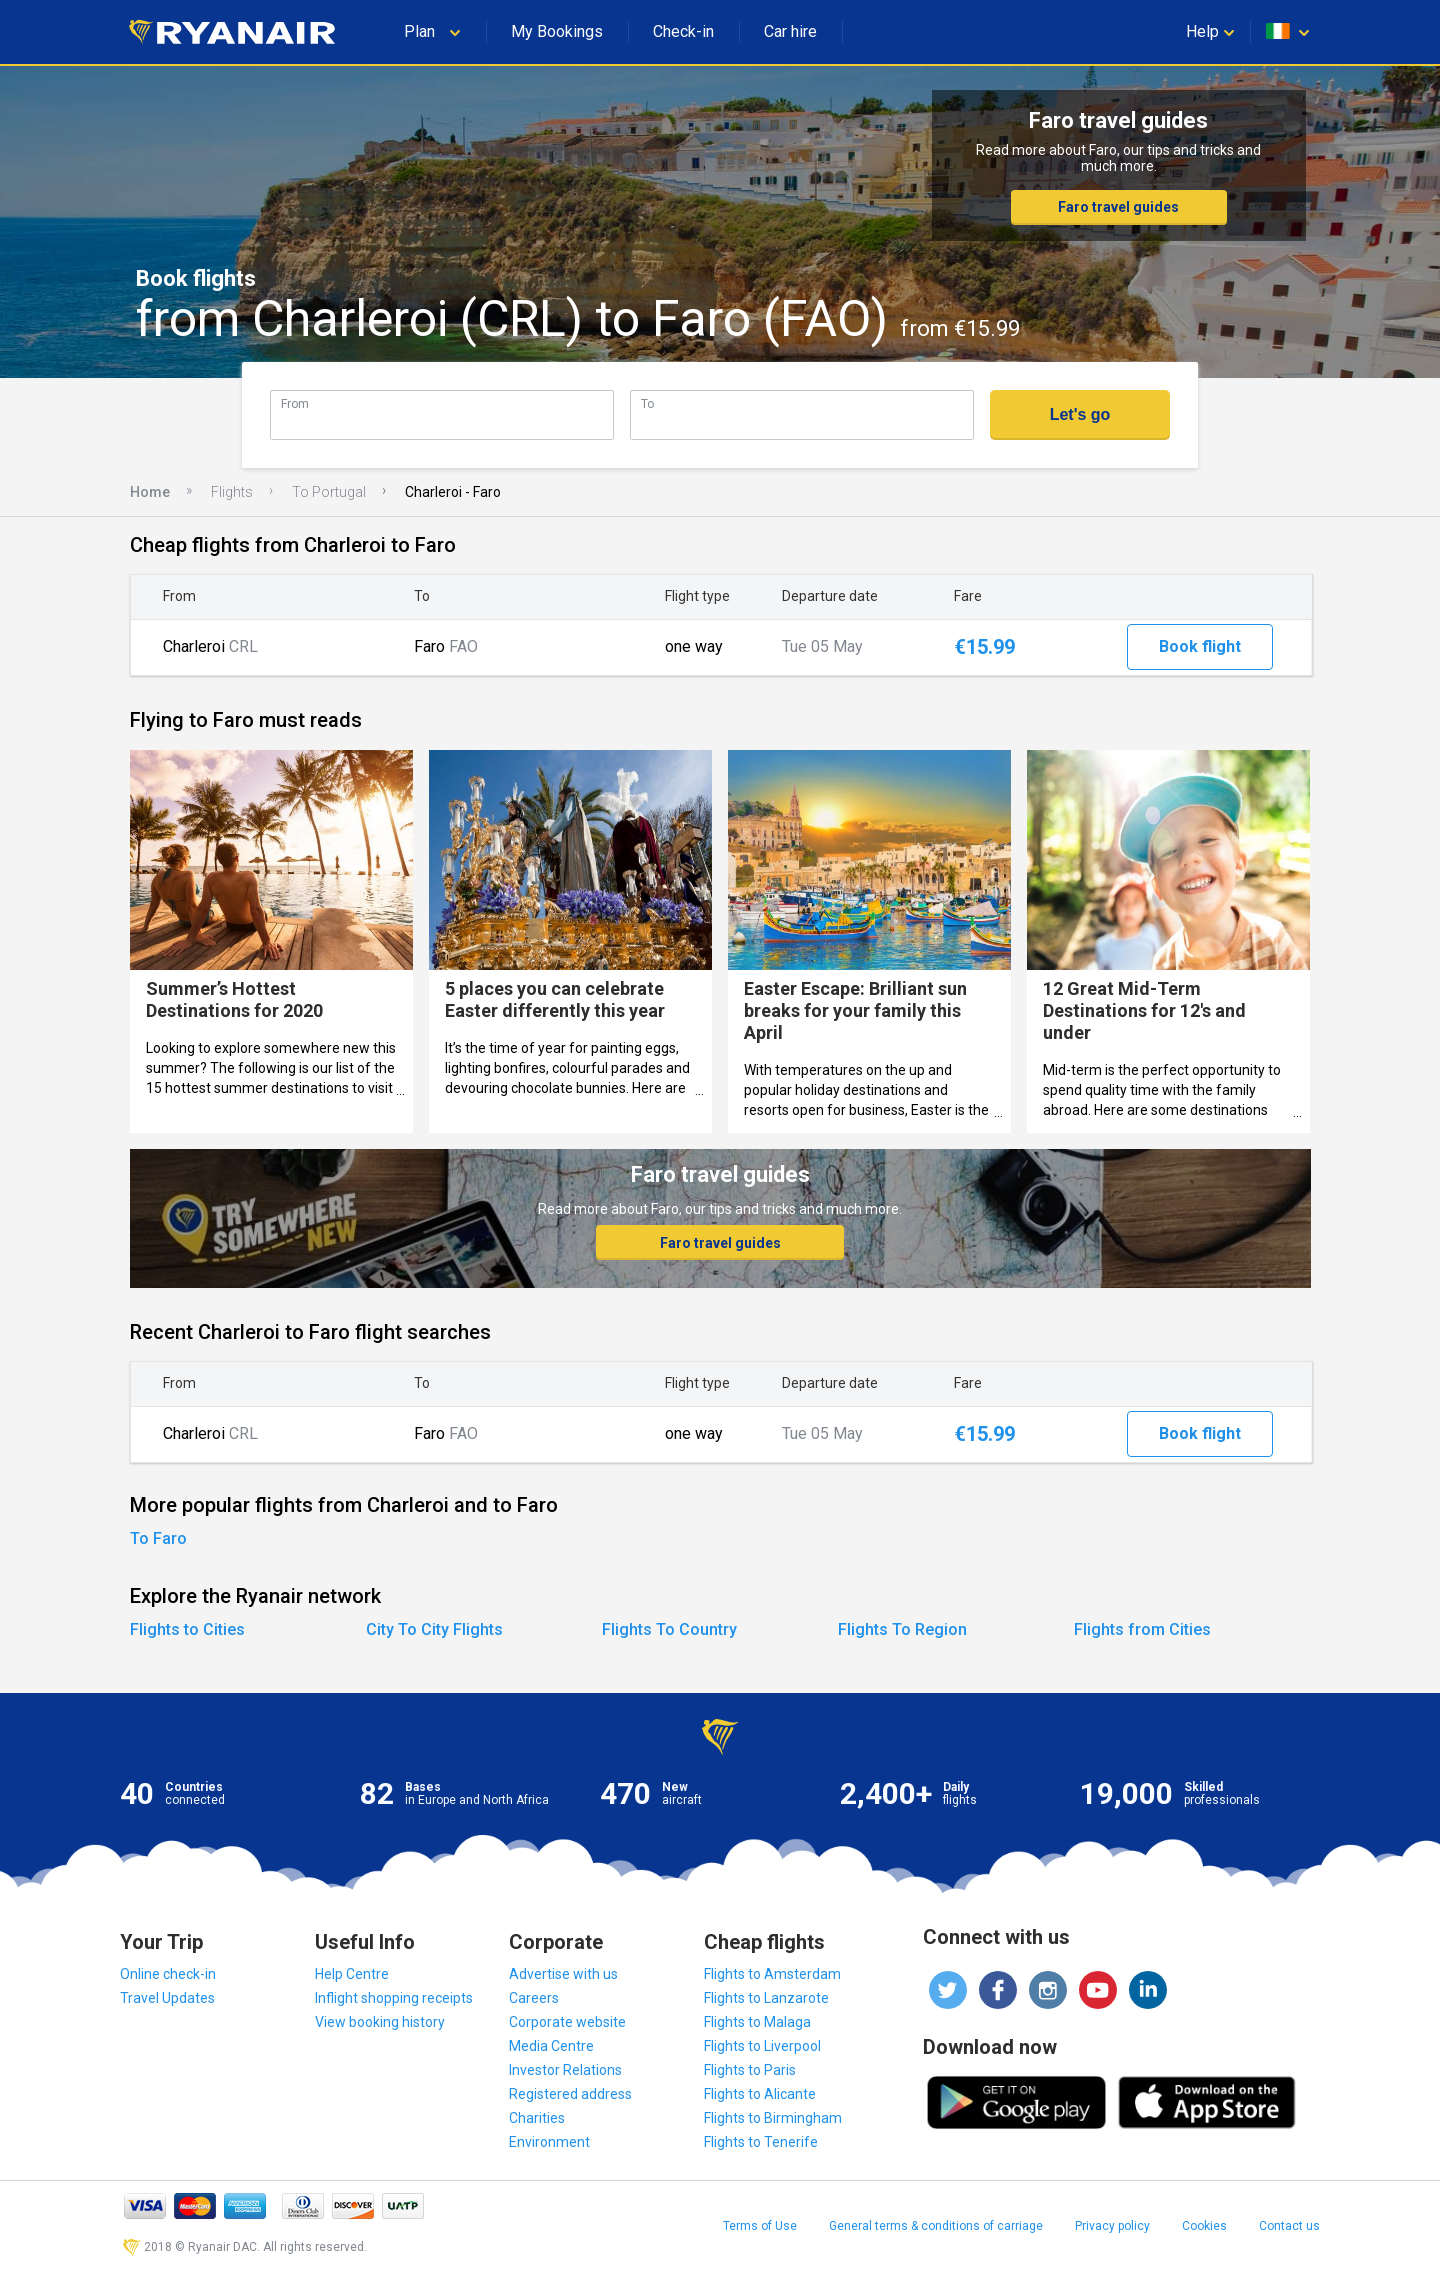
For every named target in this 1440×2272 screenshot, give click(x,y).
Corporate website (567, 2022)
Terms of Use (760, 2226)
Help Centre (352, 1974)
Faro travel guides (1118, 207)
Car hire (790, 31)
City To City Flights (434, 1629)
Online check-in (168, 1974)
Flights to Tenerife (761, 2142)
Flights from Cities (1142, 1629)
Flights (232, 492)
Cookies (1204, 2226)
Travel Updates (167, 1998)
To (647, 403)
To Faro (158, 1538)
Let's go (1080, 414)
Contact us (1289, 2226)
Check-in (683, 31)
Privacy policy (1112, 2226)
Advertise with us (563, 1974)
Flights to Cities (187, 1629)
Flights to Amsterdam (772, 1974)
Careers (534, 1998)
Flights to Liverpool (762, 2046)
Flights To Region (902, 1629)
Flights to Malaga (757, 2022)
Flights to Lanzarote (766, 1998)
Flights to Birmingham (773, 2118)
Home (150, 492)
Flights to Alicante (760, 2094)
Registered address (570, 2094)
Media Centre (551, 2046)
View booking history (380, 2022)
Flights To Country (669, 1629)
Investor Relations (565, 2070)
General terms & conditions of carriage (936, 2226)
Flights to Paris (750, 2070)
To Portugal (329, 492)
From (295, 403)
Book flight (1200, 646)
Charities (537, 2118)
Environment (549, 2142)
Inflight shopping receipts (394, 1998)
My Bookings (557, 31)
